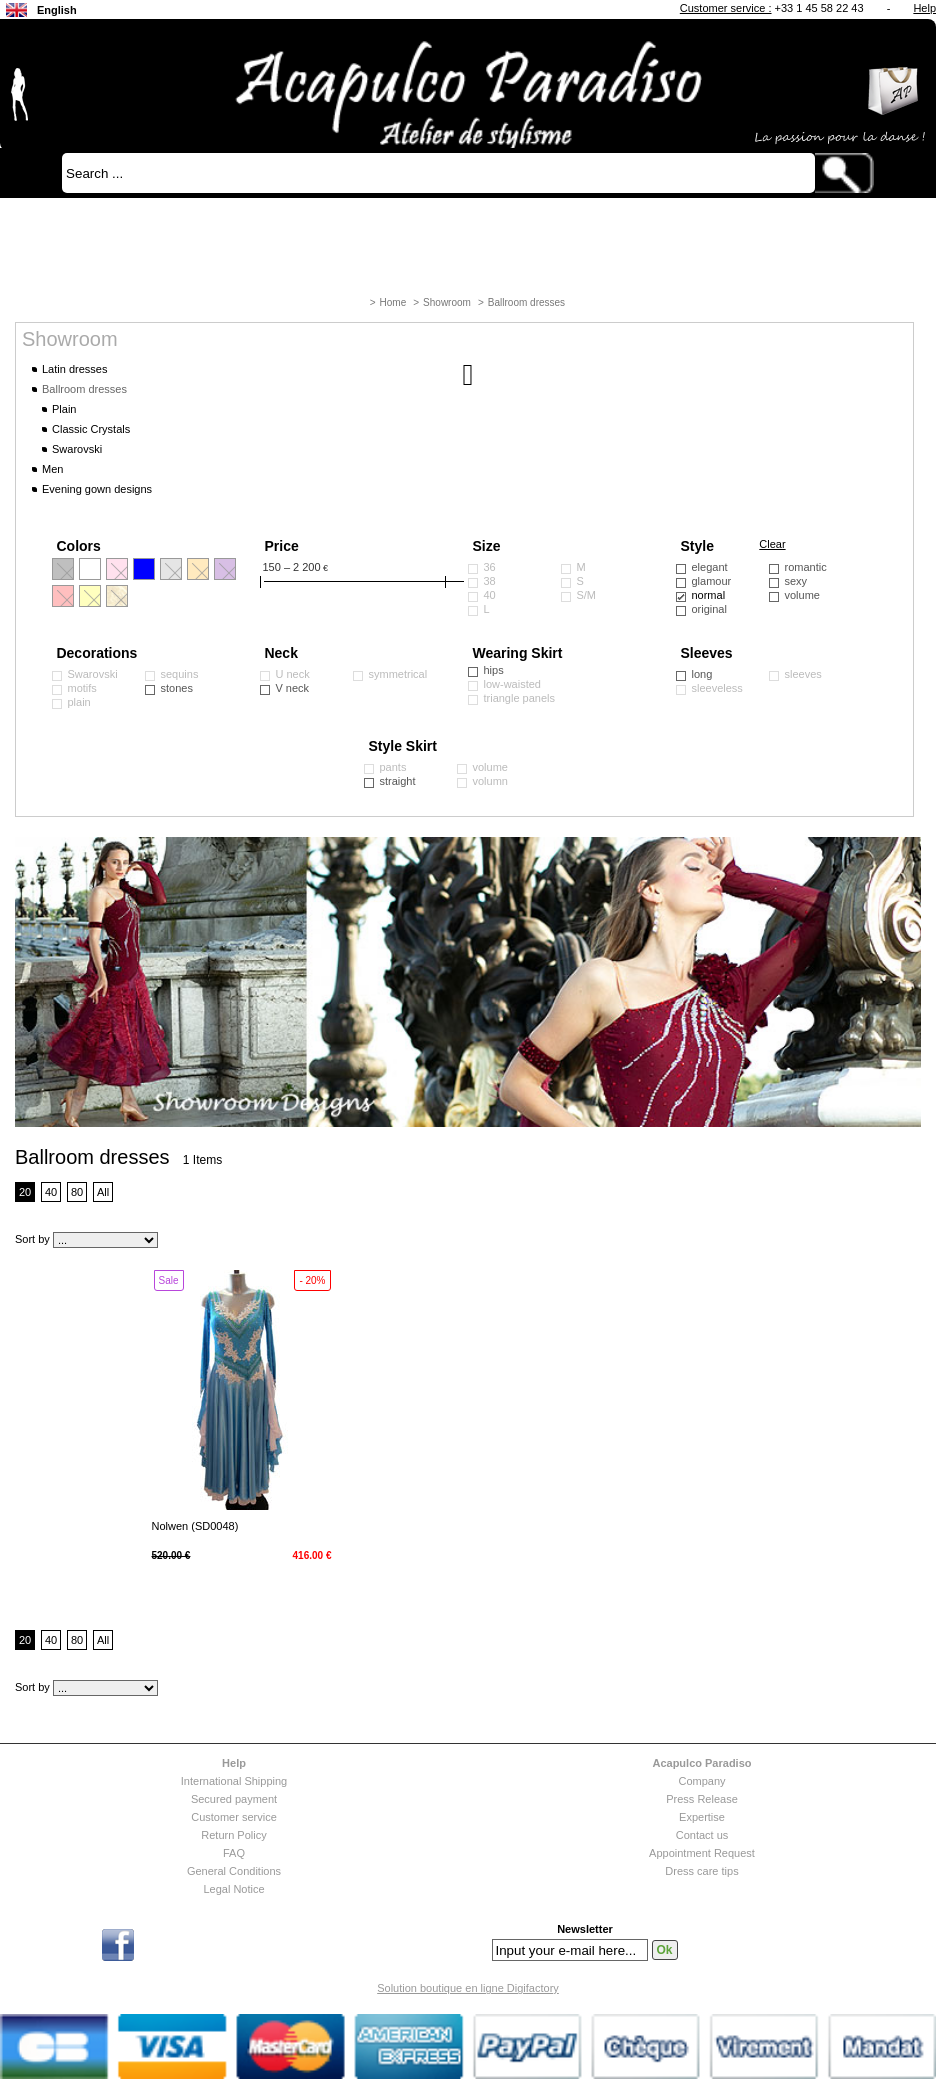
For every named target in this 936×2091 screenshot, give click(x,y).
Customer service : (726, 8)
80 (77, 1192)
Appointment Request (702, 1853)
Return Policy (233, 1835)
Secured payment (234, 1799)
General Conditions (234, 1871)
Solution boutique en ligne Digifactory (468, 1988)
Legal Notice (233, 1889)
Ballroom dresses (526, 302)
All (103, 1192)
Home (393, 302)
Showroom (447, 302)
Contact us (702, 1835)
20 (25, 1192)
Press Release (702, 1799)
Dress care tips (701, 1871)
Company (701, 1781)
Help (924, 8)
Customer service (234, 1817)
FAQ (234, 1853)
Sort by (32, 1239)
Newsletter (585, 1929)
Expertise (702, 1817)
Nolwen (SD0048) (195, 1526)
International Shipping (234, 1781)
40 (51, 1192)
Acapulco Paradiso (701, 1763)
